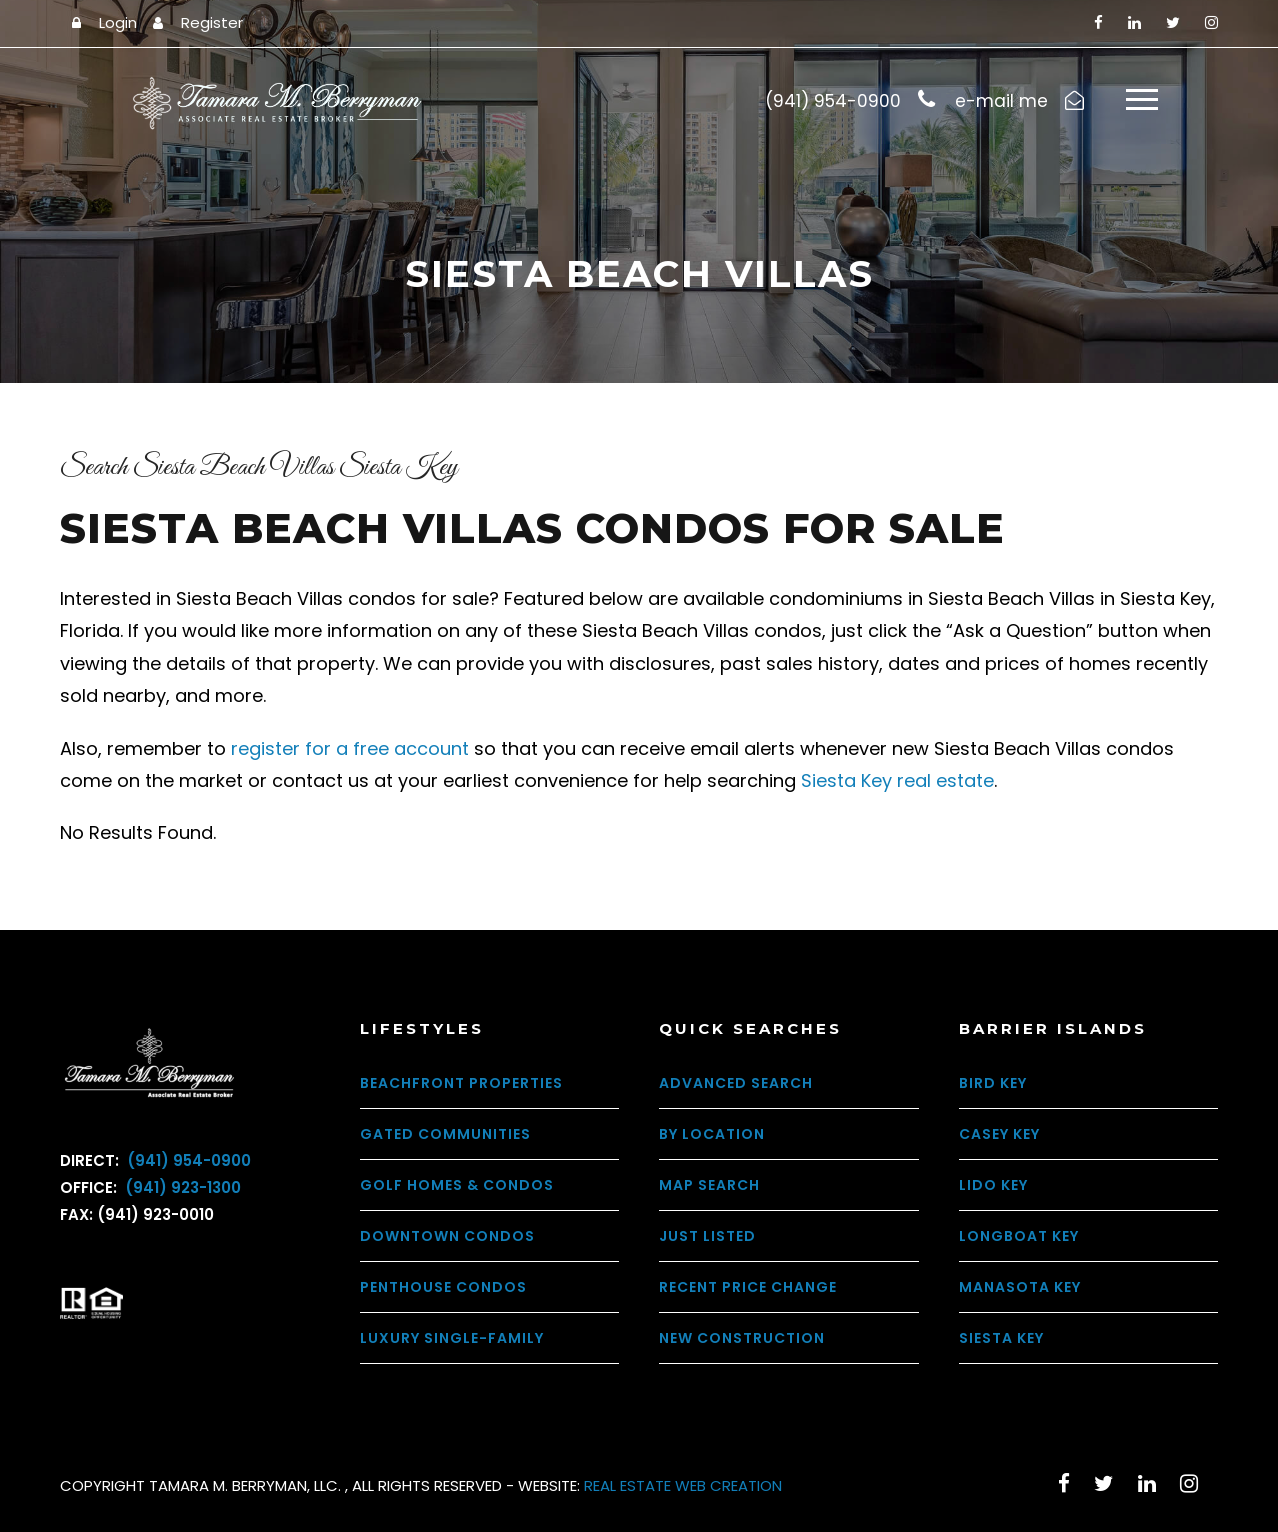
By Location (712, 1134)
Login (118, 22)
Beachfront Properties (461, 1083)
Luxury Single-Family (452, 1338)
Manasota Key (1020, 1287)
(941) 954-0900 (187, 1160)
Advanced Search (736, 1083)
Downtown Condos (447, 1236)
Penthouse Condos (443, 1287)
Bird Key (993, 1083)
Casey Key (999, 1134)
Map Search (709, 1185)
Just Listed (707, 1236)
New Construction (742, 1338)
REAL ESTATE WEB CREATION (683, 1485)
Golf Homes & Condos (457, 1185)
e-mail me (1001, 101)
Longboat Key (1019, 1236)
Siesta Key (1001, 1338)
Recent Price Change (748, 1287)
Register (212, 22)
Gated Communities (445, 1134)
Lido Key (993, 1185)
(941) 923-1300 (181, 1187)
